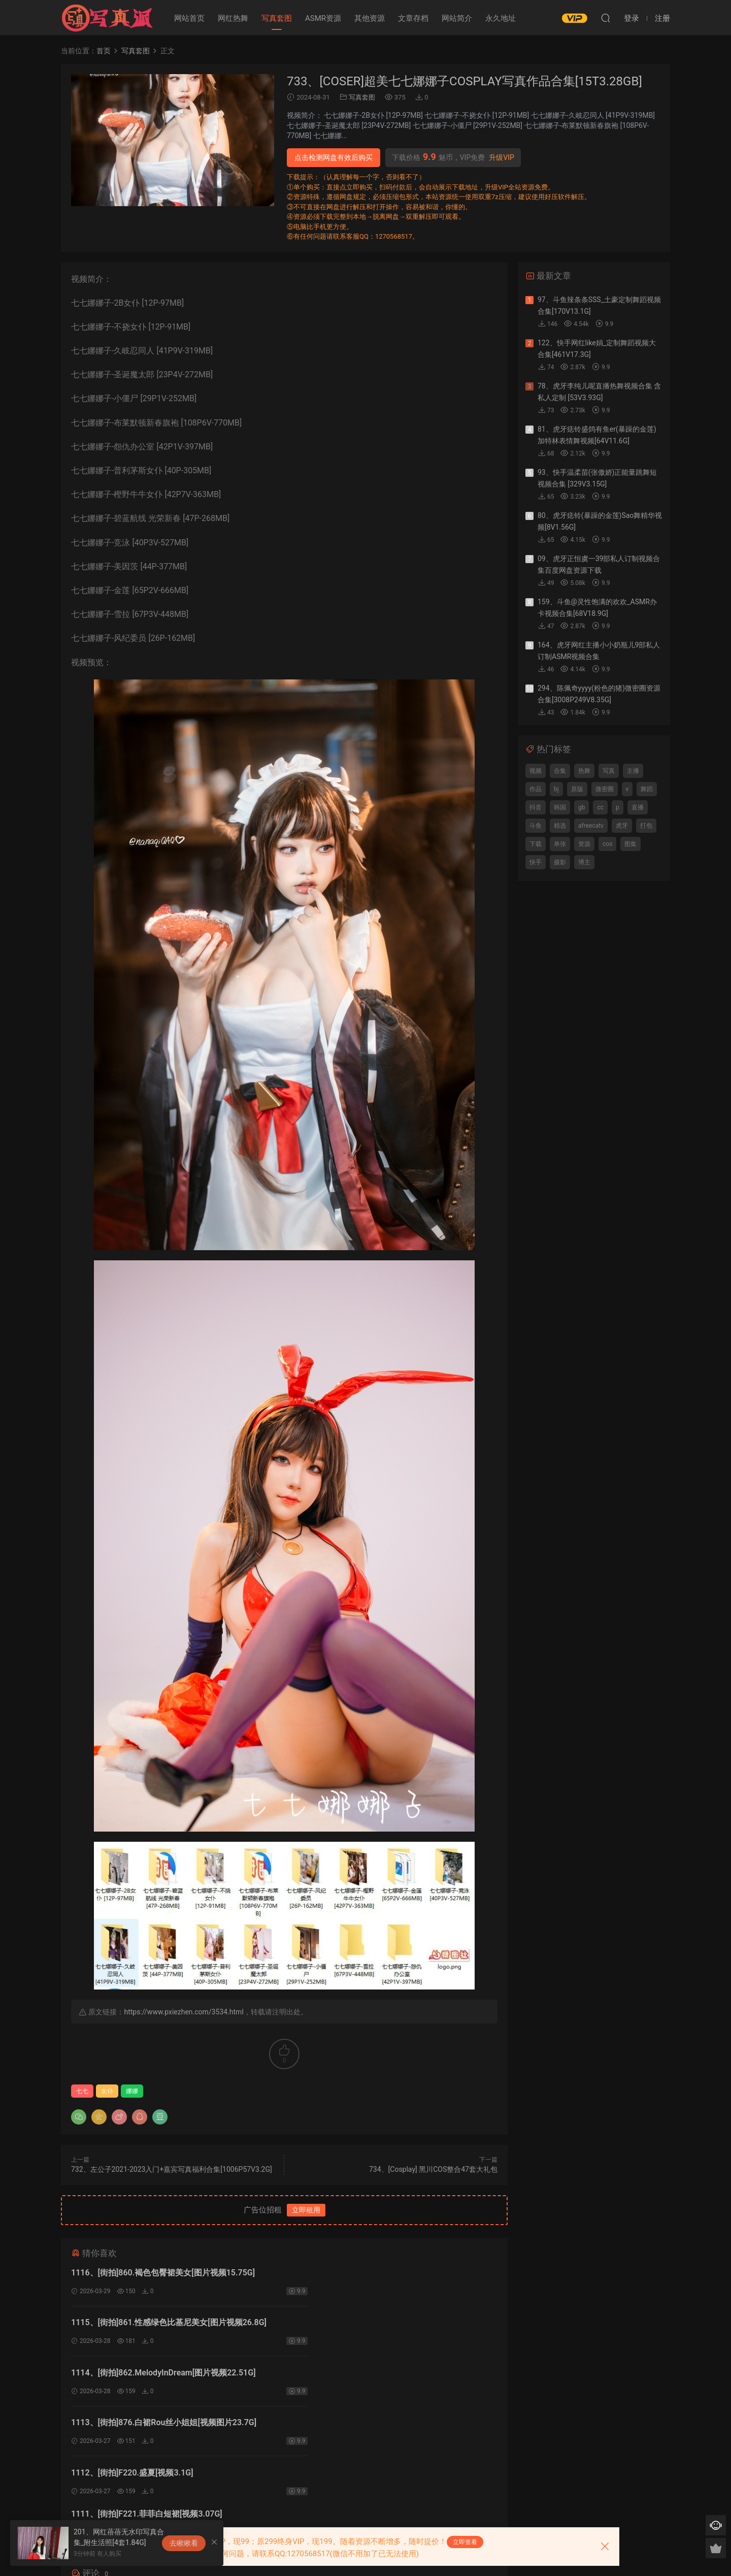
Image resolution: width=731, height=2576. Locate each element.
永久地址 (500, 18)
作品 (535, 789)
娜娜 (132, 2091)
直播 (638, 807)
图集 (630, 843)
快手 (535, 862)
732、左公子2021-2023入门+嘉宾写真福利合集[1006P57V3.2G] (171, 2169)
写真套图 (276, 18)
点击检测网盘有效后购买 (333, 157)
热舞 (584, 770)
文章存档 (413, 18)
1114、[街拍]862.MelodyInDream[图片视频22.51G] (163, 2324)
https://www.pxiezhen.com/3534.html (183, 2012)
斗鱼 (535, 825)
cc (600, 807)
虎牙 (622, 825)
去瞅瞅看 (184, 2543)
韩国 (560, 807)
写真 (609, 770)
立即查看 (465, 2542)
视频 (535, 770)
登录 (293, 2459)
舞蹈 (647, 789)
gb (581, 807)
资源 (584, 843)
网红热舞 (233, 18)
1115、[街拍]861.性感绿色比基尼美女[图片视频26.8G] (386, 2272)
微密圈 (604, 789)
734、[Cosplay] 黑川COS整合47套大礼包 (433, 2169)
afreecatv (591, 825)
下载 (535, 843)
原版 (577, 789)
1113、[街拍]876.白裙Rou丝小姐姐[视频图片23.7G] (381, 2324)
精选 (560, 825)
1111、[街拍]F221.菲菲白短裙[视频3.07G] (364, 2375)
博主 (584, 862)
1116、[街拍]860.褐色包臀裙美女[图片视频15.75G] (163, 2272)
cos (607, 843)
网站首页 (189, 18)
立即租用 (306, 2210)
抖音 (535, 807)
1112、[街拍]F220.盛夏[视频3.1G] (132, 2375)
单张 (560, 843)
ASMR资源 (323, 18)
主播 (633, 770)
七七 (82, 2091)
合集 (560, 770)
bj (556, 789)
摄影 (560, 862)
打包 (646, 825)
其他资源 (369, 18)
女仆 (107, 2091)
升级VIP (501, 157)
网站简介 (457, 18)
